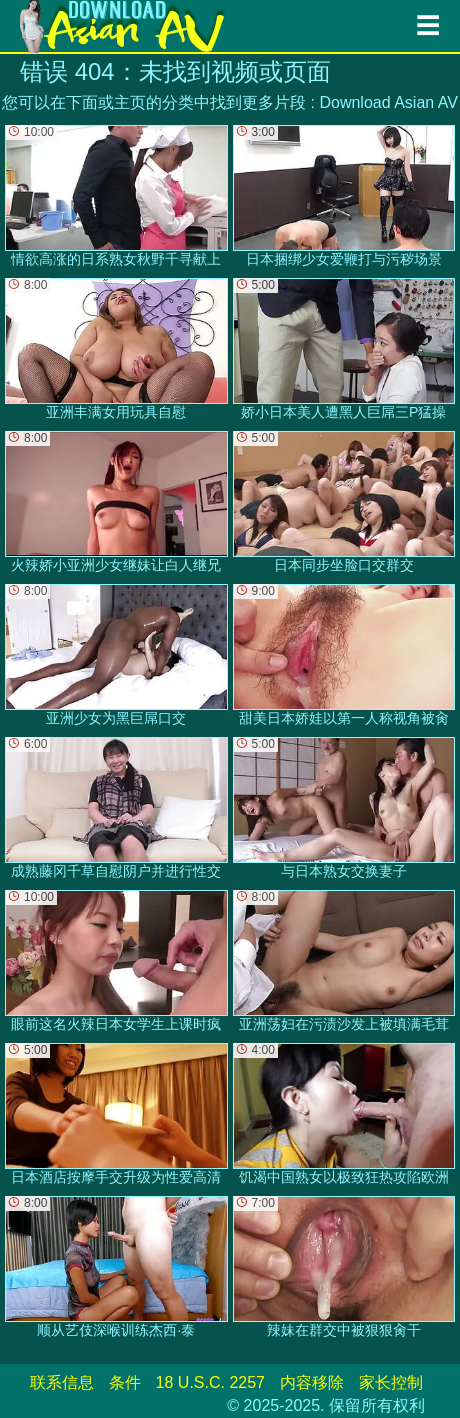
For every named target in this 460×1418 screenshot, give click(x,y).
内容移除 (312, 1382)
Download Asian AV (388, 102)
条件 (125, 1382)
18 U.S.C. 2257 (210, 1382)
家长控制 (391, 1382)
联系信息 (62, 1382)
